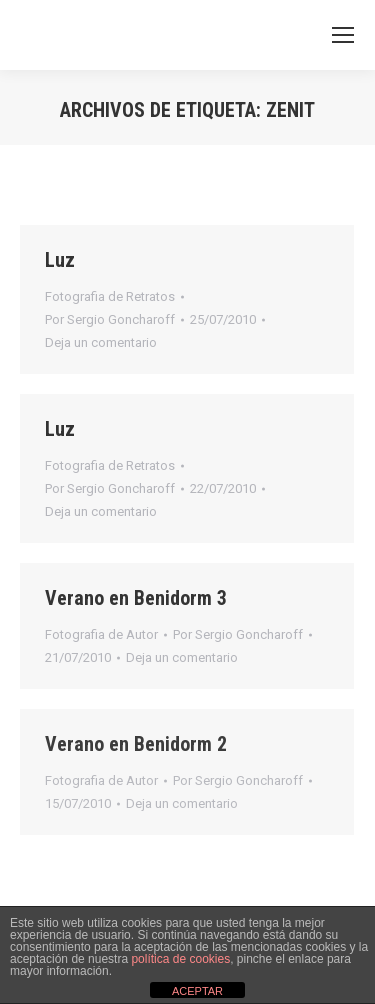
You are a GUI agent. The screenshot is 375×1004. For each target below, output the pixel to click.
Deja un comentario (101, 342)
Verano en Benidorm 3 (136, 598)
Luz (60, 260)
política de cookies (180, 959)
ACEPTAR (197, 991)
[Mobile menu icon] (343, 35)
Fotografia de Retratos (110, 296)
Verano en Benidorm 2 (136, 744)
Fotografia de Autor (101, 634)
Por (110, 319)
